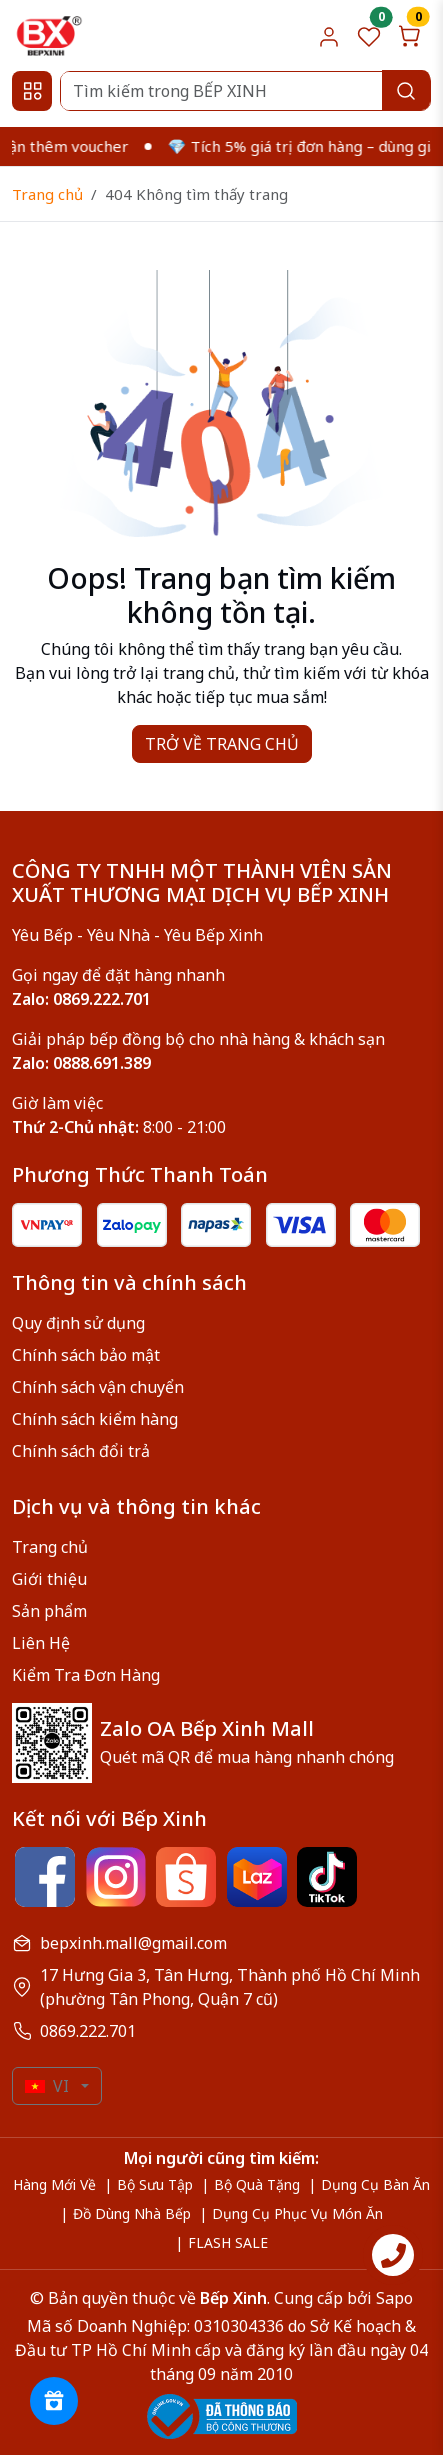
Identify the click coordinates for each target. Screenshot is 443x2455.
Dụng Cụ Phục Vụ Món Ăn (297, 2213)
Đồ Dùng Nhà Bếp (132, 2213)
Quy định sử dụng (78, 1323)
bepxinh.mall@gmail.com (133, 1943)
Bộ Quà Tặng (257, 2184)
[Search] (245, 91)
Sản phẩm (49, 1611)
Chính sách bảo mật (86, 1355)
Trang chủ (47, 194)
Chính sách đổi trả (81, 1451)
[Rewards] (54, 2401)
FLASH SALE (228, 2242)
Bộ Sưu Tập (155, 2184)
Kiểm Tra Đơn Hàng (86, 1675)
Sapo (392, 2298)
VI (47, 2086)
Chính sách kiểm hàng (95, 1419)
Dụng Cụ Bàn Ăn (375, 2184)
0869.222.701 (88, 2031)
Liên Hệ (41, 1643)
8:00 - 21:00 (119, 1127)
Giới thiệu (49, 1579)
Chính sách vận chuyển (98, 1387)
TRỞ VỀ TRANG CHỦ (222, 744)
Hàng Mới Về (54, 2184)
